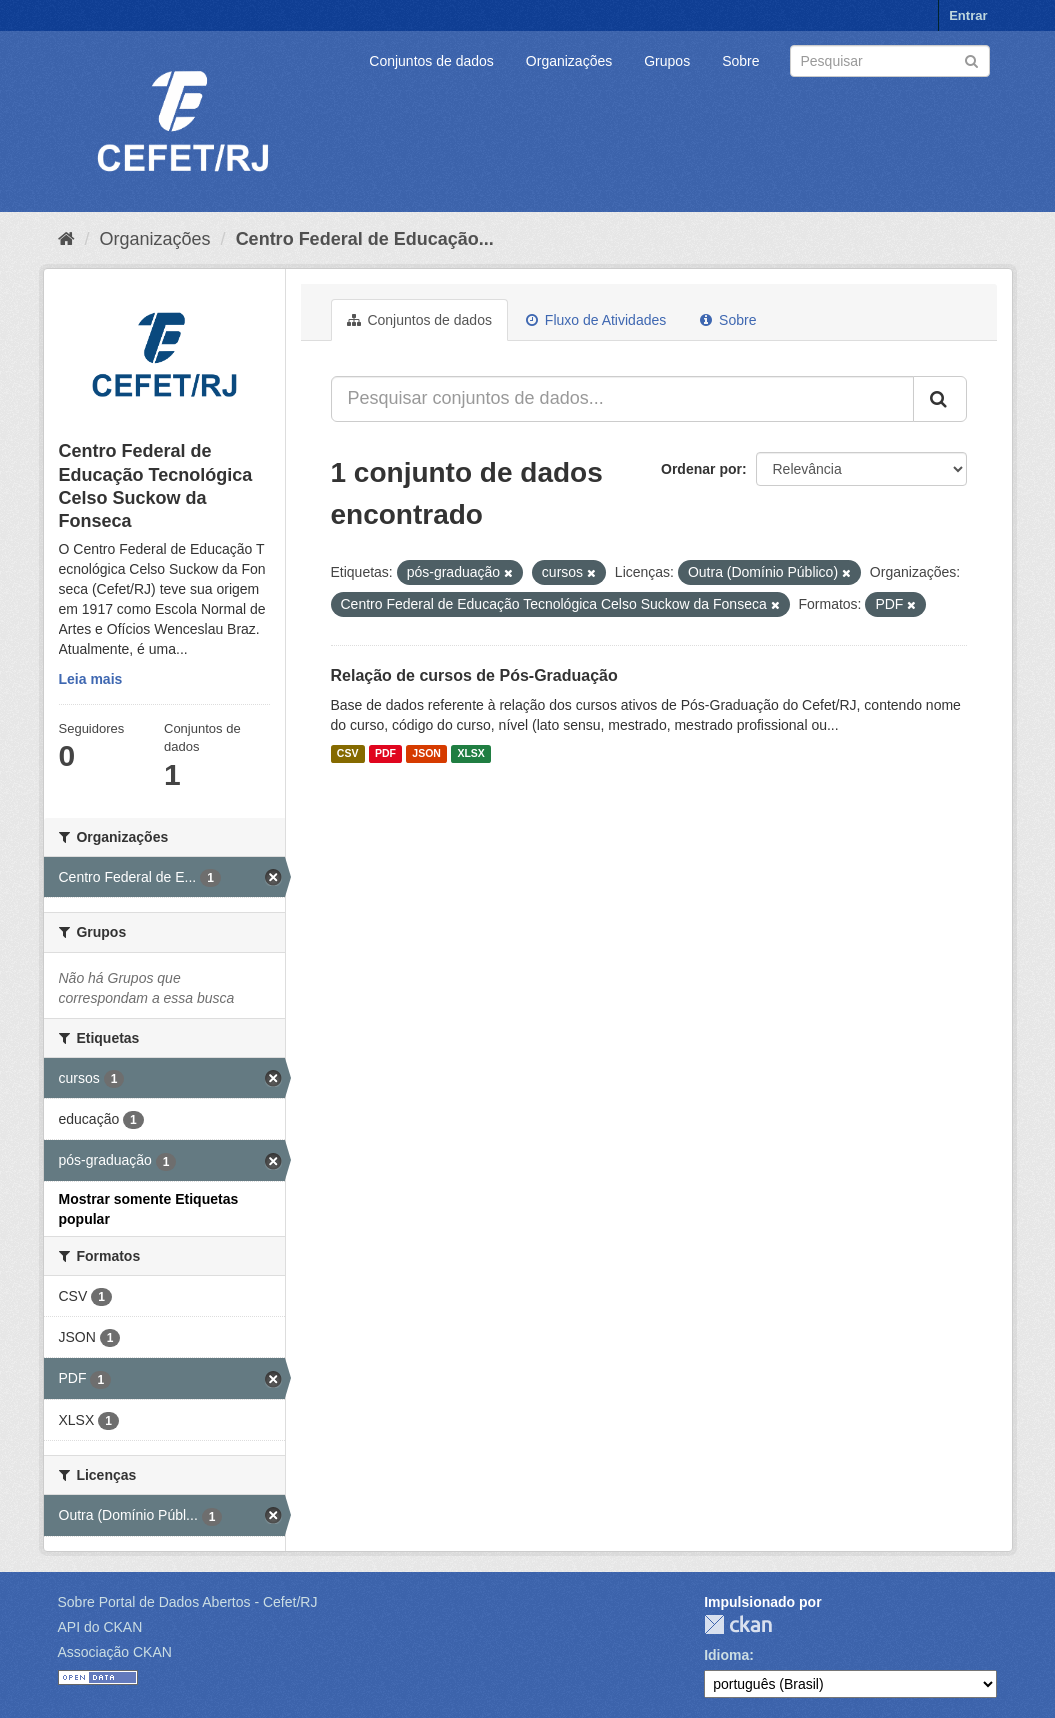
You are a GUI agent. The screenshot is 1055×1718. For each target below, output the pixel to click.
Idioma (726, 1655)
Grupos (667, 61)
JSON (426, 754)
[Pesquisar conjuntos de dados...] (622, 399)
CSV (348, 754)
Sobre (740, 61)
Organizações (569, 61)
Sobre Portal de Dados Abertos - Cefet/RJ (188, 1602)
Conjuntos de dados (431, 61)
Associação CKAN (115, 1652)
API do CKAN (100, 1627)
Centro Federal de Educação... (365, 239)
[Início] (66, 239)
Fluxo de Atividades (596, 320)
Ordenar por (701, 469)
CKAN (738, 1624)
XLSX (470, 754)
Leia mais (91, 679)
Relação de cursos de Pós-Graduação (474, 675)
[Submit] (971, 59)
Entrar (968, 15)
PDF (385, 754)
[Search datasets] (890, 61)
